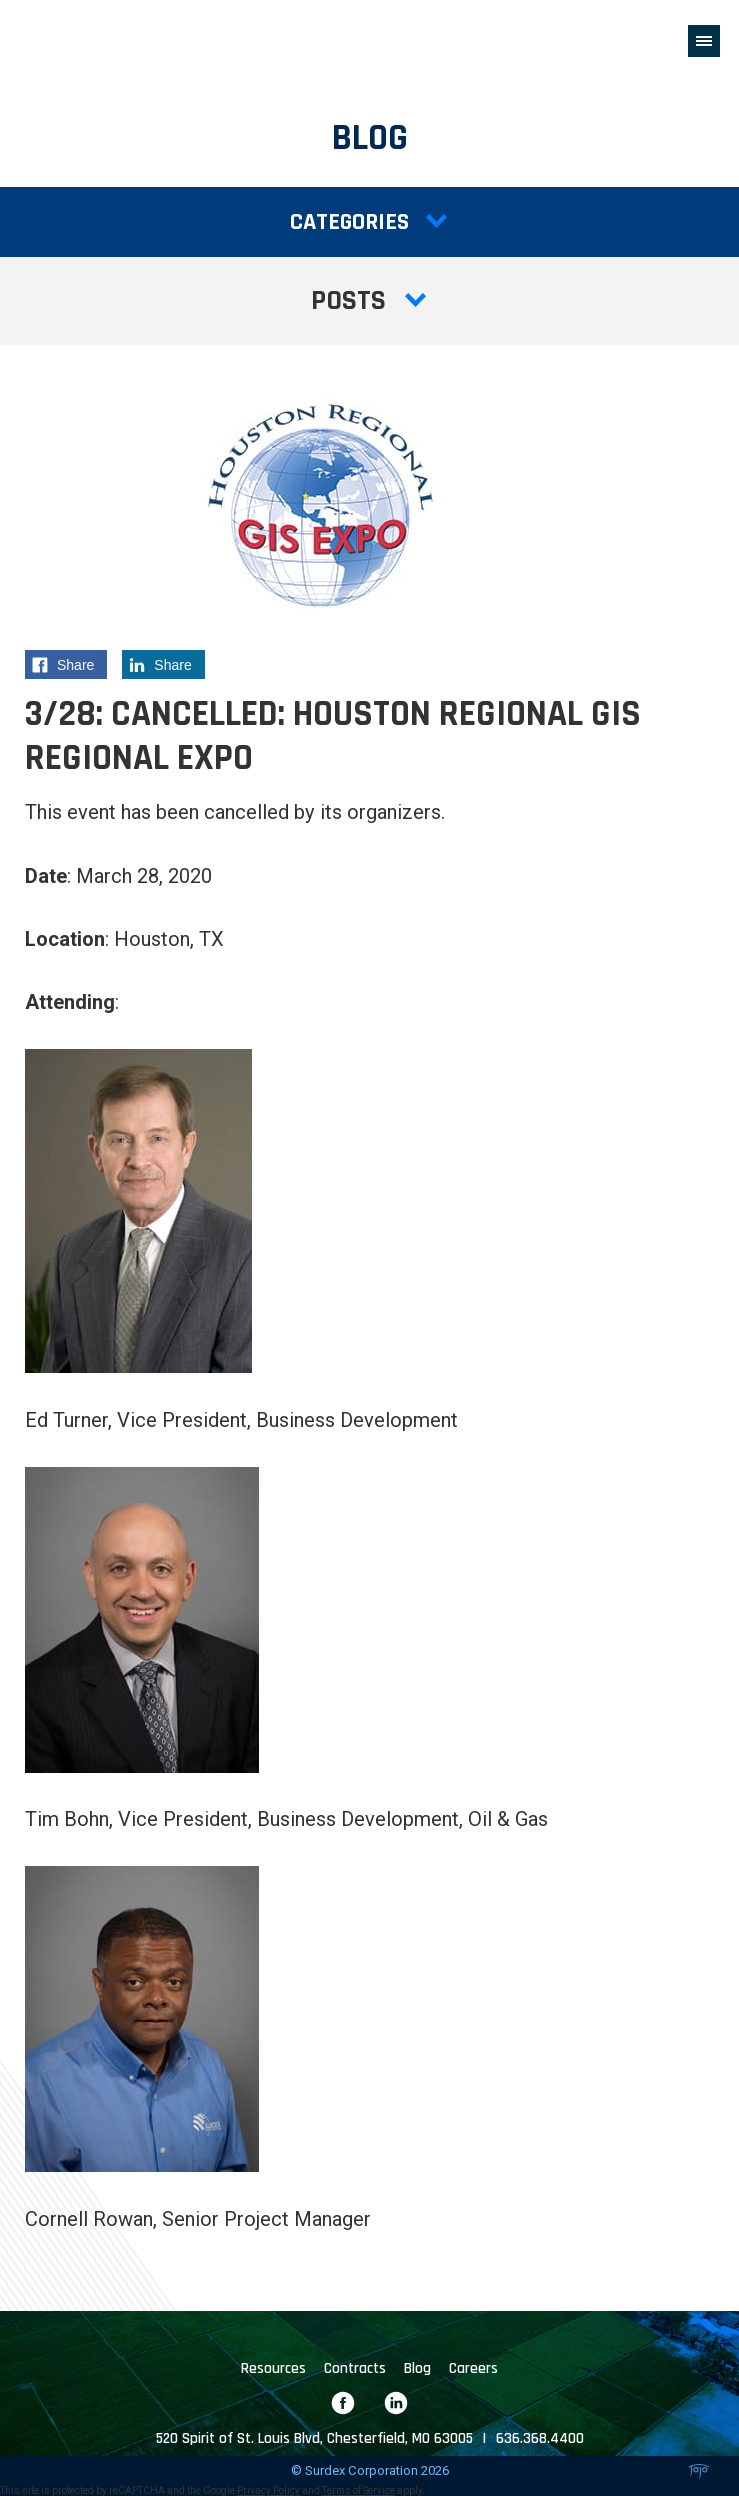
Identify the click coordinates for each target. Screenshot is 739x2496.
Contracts (355, 2368)
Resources (273, 2368)
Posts (370, 301)
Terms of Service (358, 2490)
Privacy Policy (268, 2490)
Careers (473, 2368)
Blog (417, 2368)
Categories (369, 222)
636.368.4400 (540, 2438)
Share (69, 667)
